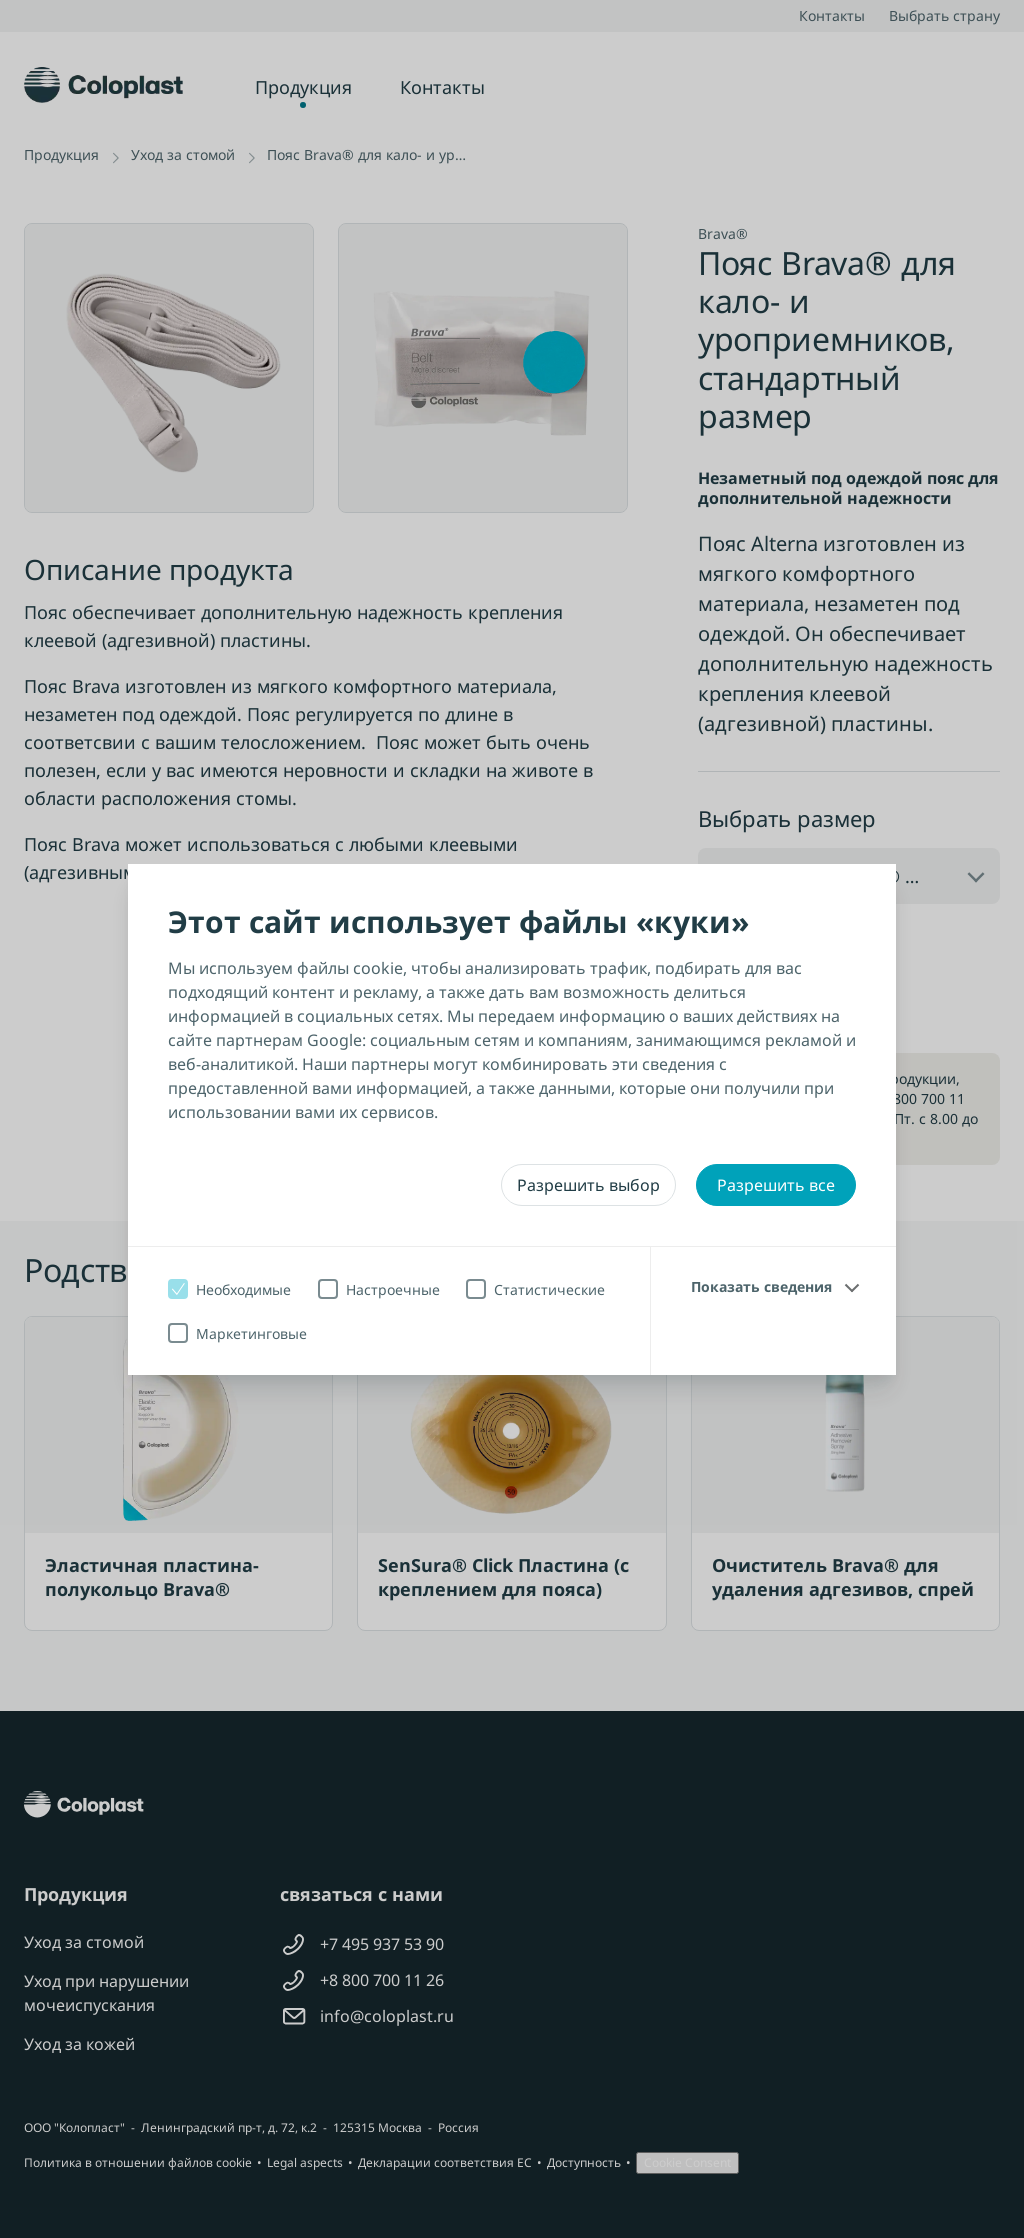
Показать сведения (761, 1286)
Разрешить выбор (588, 1185)
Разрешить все (776, 1185)
